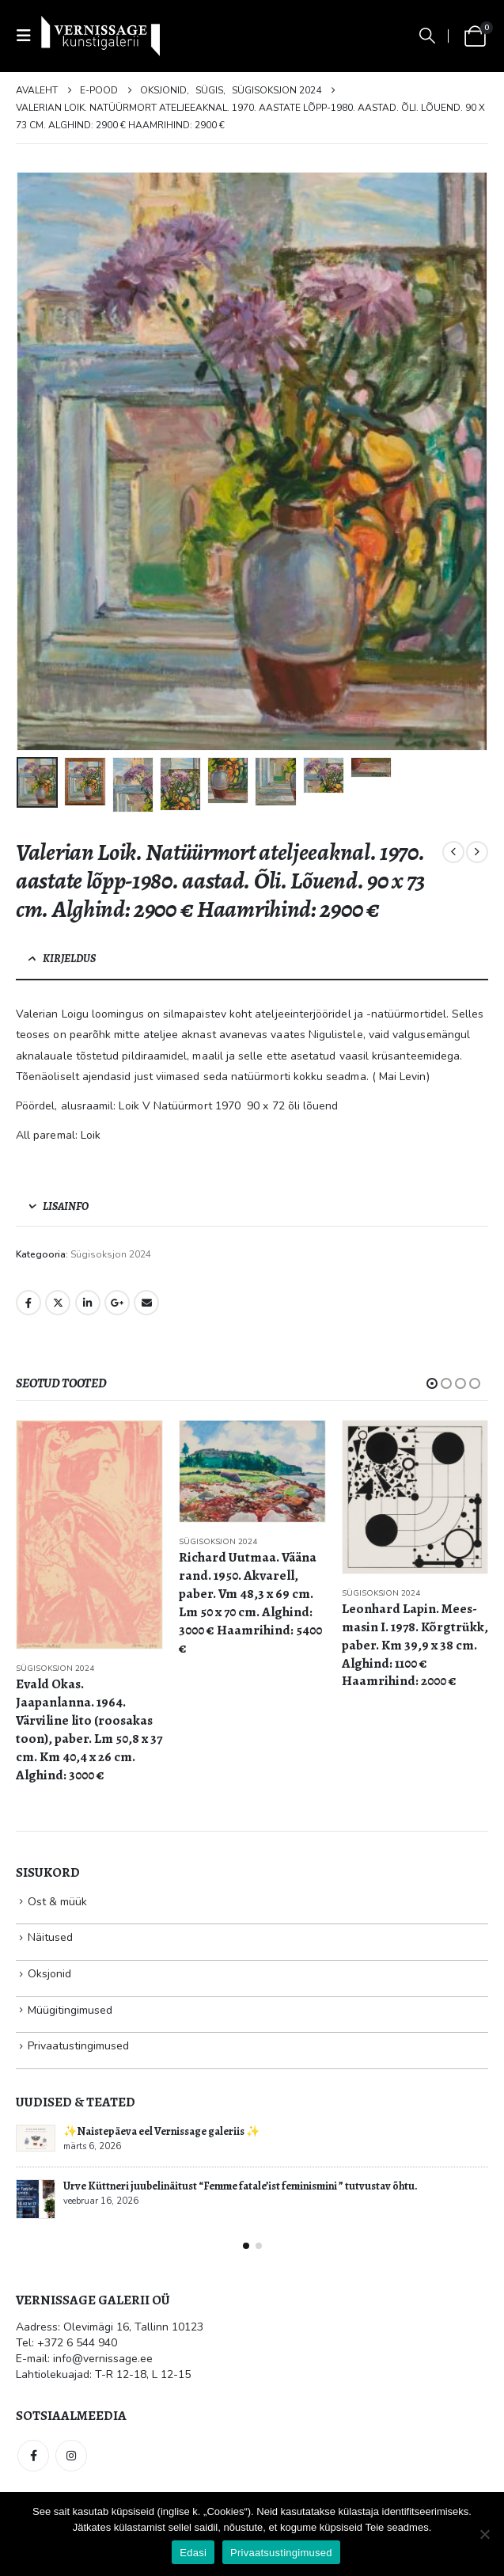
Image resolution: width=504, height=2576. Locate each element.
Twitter (57, 1302)
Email (146, 1302)
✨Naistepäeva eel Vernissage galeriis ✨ (161, 2131)
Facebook (28, 1302)
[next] (477, 852)
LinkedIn (87, 1302)
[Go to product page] (89, 1535)
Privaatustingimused (78, 2045)
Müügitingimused (70, 2010)
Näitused (50, 1937)
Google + (117, 1302)
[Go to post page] (35, 2138)
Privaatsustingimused (281, 2553)
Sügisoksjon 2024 (110, 1254)
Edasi (193, 2553)
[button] (28, 36)
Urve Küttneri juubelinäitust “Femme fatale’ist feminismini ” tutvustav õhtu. (240, 2186)
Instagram (71, 2455)
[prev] (453, 852)
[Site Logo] (100, 35)
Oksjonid (49, 1973)
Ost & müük (57, 1901)
